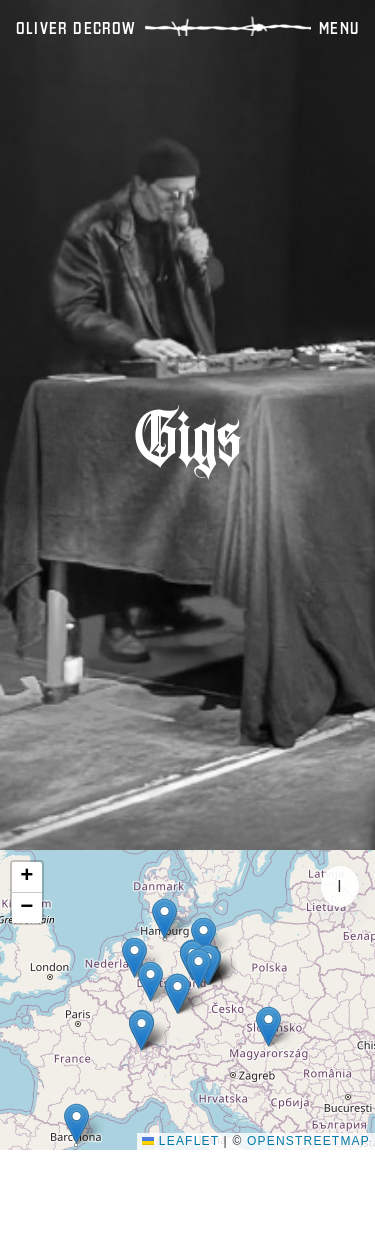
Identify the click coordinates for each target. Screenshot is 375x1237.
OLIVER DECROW (76, 28)
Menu (339, 28)
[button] (76, 1123)
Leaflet (180, 1141)
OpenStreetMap (308, 1141)
